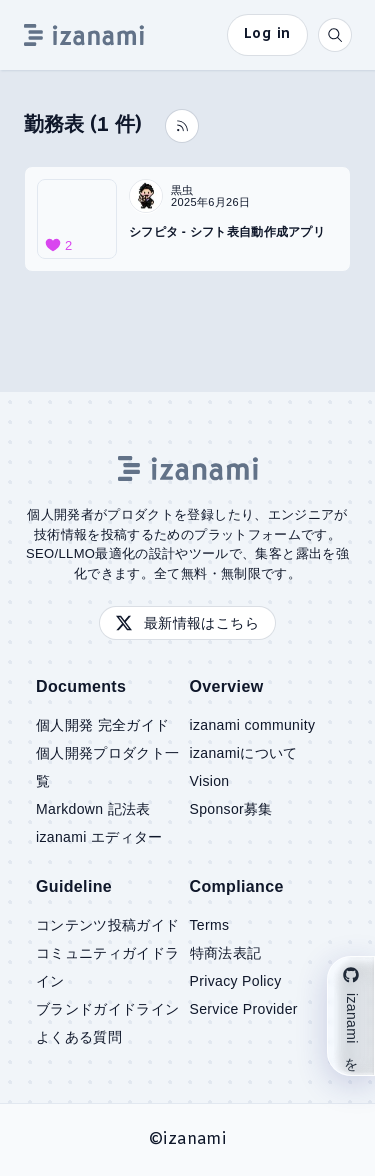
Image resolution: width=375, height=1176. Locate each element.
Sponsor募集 (231, 809)
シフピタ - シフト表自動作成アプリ (227, 232)
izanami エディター (99, 837)
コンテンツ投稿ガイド (108, 925)
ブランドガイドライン (108, 1009)
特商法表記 (226, 953)
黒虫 (182, 190)
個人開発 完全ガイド (102, 725)
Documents (81, 686)
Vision (210, 781)
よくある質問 (79, 1037)
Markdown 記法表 (93, 809)
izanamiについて (244, 753)
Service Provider (244, 1009)
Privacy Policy (236, 981)
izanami (194, 1139)
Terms (210, 925)
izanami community (253, 725)
